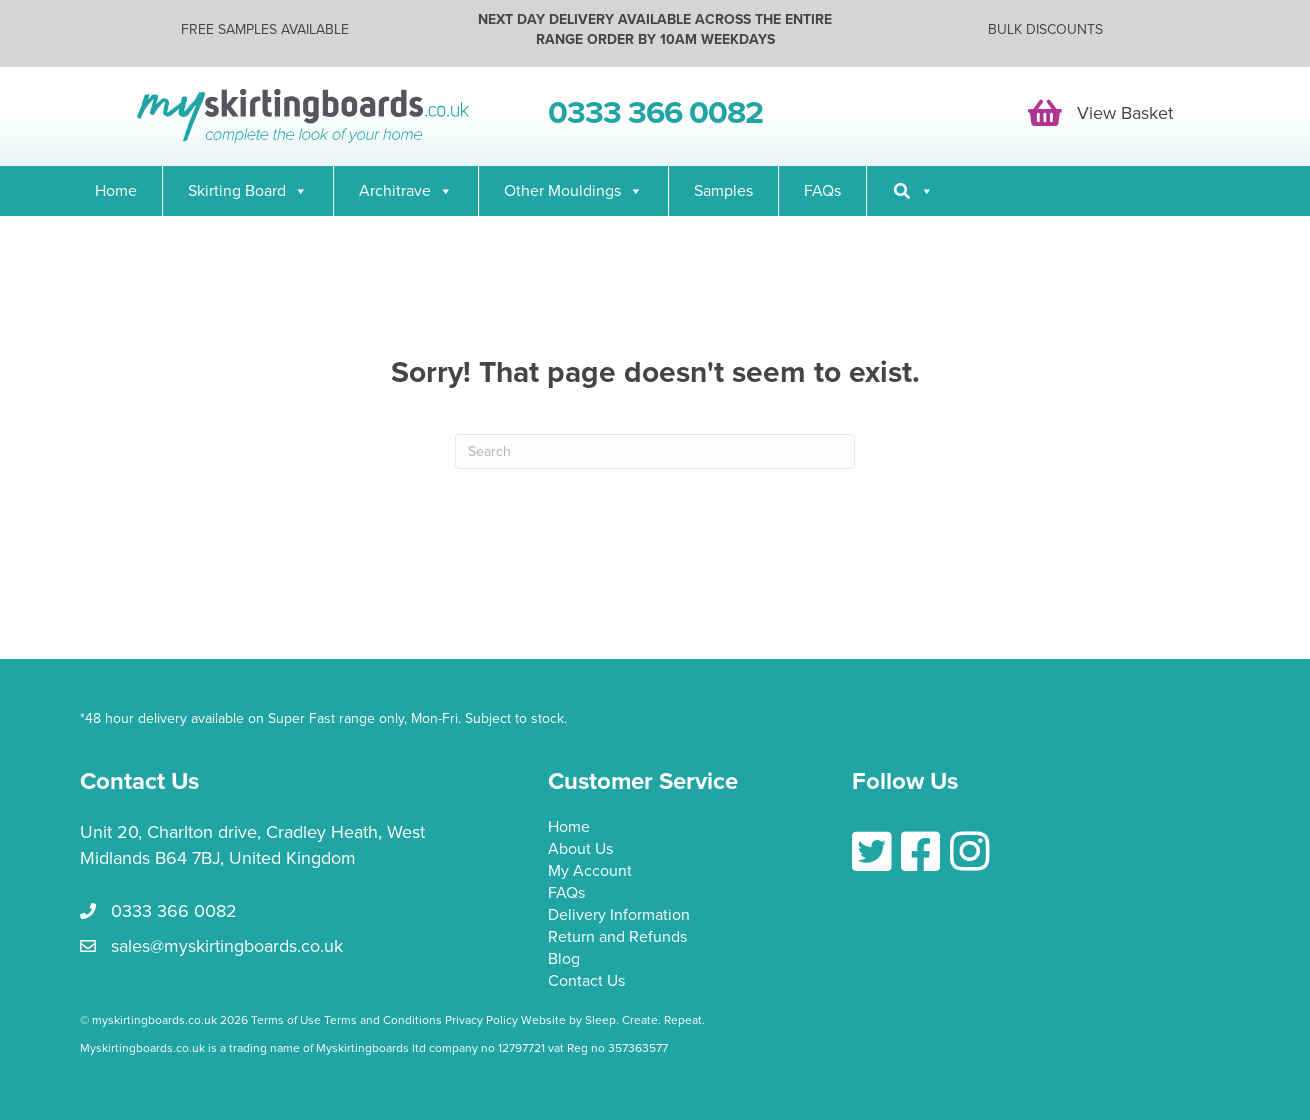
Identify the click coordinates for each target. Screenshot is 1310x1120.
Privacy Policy (481, 1020)
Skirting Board (248, 191)
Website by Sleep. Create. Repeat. (614, 1020)
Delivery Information (619, 916)
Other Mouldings (573, 191)
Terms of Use (286, 1020)
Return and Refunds (617, 938)
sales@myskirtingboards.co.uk (227, 946)
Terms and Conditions (383, 1020)
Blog (564, 960)
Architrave (406, 191)
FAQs (822, 191)
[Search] (913, 191)
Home (116, 191)
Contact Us (586, 982)
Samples (723, 191)
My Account (590, 872)
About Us (580, 850)
